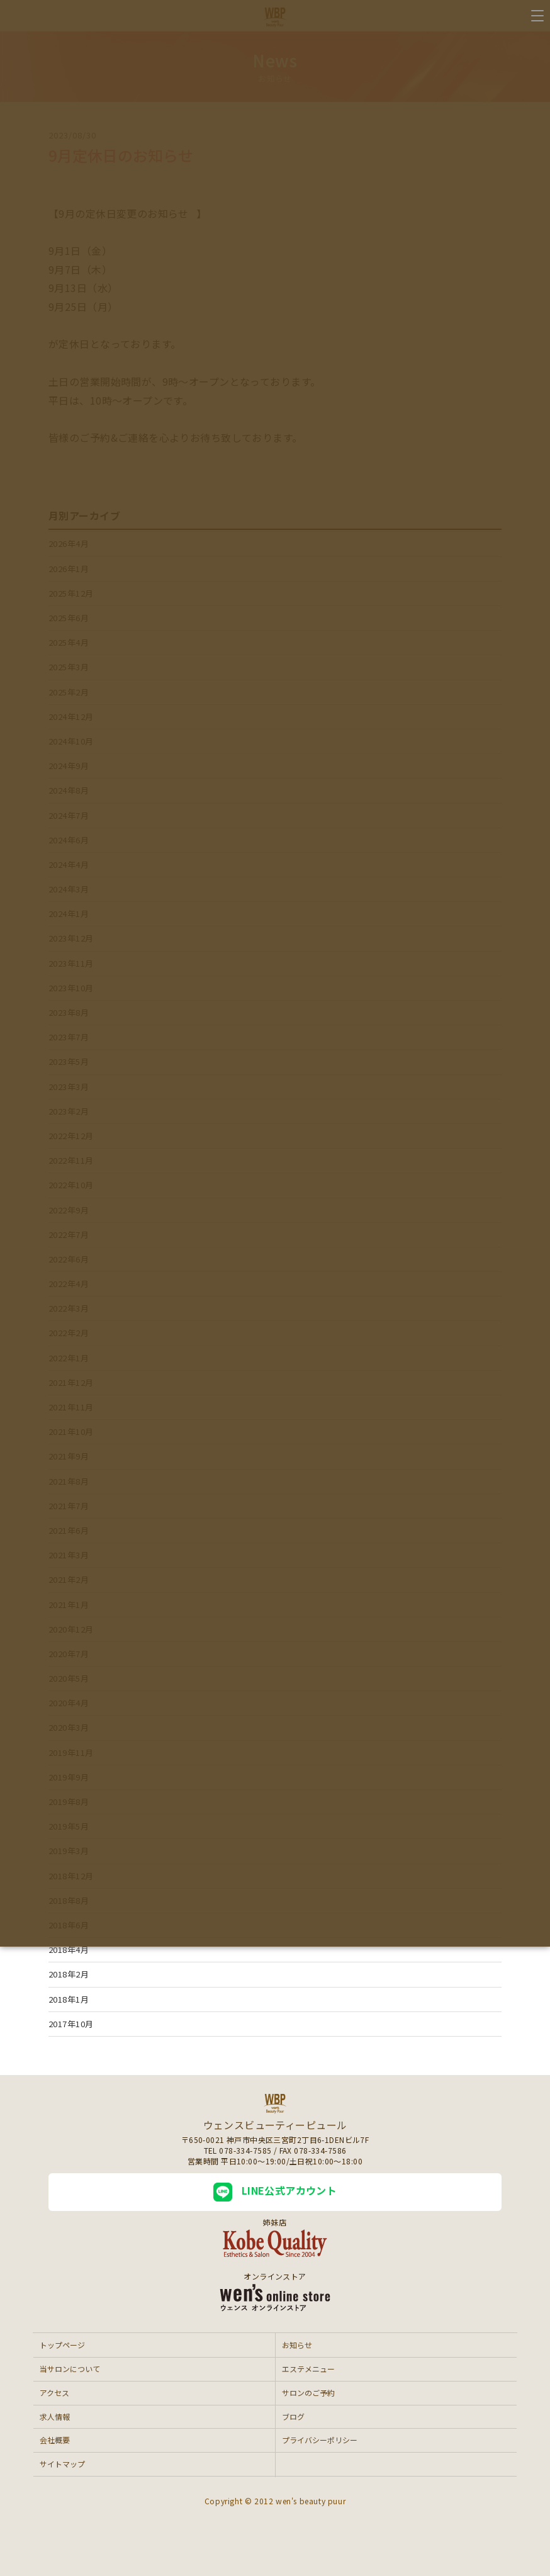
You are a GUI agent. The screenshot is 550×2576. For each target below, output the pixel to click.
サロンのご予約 (308, 2392)
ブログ (293, 2416)
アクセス (54, 2392)
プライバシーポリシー (319, 2439)
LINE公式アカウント (275, 2192)
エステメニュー (308, 2368)
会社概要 (55, 2439)
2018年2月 (68, 1974)
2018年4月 (68, 1949)
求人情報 (55, 2416)
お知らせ (297, 2344)
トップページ (62, 2344)
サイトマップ (62, 2463)
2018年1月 (68, 1999)
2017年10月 (70, 2024)
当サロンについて (70, 2368)
